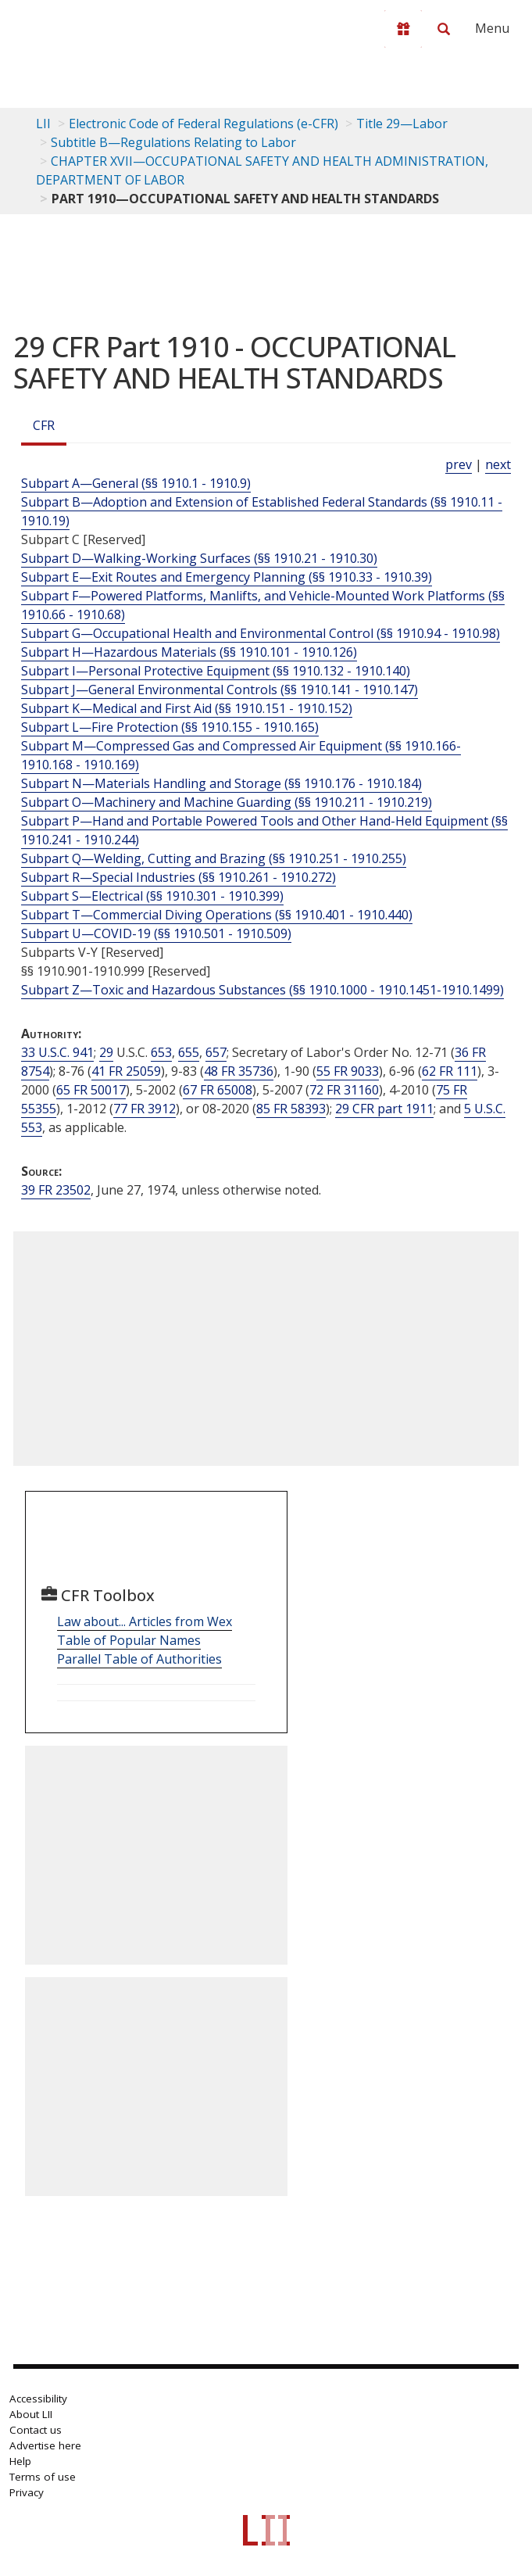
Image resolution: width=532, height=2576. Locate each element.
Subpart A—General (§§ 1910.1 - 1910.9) (136, 483)
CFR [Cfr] (44, 425)
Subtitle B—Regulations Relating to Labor (173, 142)
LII (43, 123)
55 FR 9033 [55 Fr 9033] (347, 1071)
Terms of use (42, 2477)
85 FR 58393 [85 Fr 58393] (291, 1108)
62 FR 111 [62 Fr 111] (449, 1071)
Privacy (26, 2492)
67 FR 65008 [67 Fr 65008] (217, 1089)
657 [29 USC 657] (216, 1052)
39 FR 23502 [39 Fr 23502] (56, 1189)
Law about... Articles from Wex (144, 1621)
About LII (30, 2414)
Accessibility (38, 2398)
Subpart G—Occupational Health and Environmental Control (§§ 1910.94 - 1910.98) (260, 633)
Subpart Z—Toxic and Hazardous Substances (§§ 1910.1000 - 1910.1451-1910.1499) (262, 989)
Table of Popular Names (129, 1640)
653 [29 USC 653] (161, 1052)
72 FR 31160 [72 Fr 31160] (344, 1089)
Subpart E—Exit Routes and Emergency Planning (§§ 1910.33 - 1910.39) (226, 577)
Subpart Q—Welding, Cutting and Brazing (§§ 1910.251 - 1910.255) (213, 858)
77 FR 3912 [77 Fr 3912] (144, 1108)
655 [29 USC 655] (188, 1052)
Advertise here (45, 2445)
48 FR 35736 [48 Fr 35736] (238, 1071)
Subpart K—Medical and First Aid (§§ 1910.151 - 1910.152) (186, 708)
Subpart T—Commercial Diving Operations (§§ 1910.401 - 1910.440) (216, 914)
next (498, 464)
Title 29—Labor (402, 123)
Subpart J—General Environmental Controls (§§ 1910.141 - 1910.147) (219, 689)
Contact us (35, 2430)
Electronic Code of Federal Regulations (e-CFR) (203, 123)
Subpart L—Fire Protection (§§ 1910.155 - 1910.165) (170, 727)
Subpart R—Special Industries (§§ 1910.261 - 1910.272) (178, 877)
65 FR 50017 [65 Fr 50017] (91, 1089)
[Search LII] (443, 29)
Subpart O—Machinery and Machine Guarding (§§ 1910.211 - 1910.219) (226, 802)
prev (458, 464)
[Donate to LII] (403, 29)
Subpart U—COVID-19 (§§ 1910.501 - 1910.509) (156, 933)
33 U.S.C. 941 (57, 1052)
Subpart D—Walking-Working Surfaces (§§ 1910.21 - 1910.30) (199, 558)
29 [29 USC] (106, 1052)
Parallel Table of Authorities (139, 1659)
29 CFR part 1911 (384, 1108)
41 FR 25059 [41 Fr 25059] (126, 1071)
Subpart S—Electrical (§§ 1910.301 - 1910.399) (152, 896)
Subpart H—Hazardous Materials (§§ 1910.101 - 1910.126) (189, 652)
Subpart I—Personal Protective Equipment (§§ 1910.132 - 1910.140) (215, 670)
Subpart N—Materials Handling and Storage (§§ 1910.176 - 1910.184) (221, 783)
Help (20, 2461)
